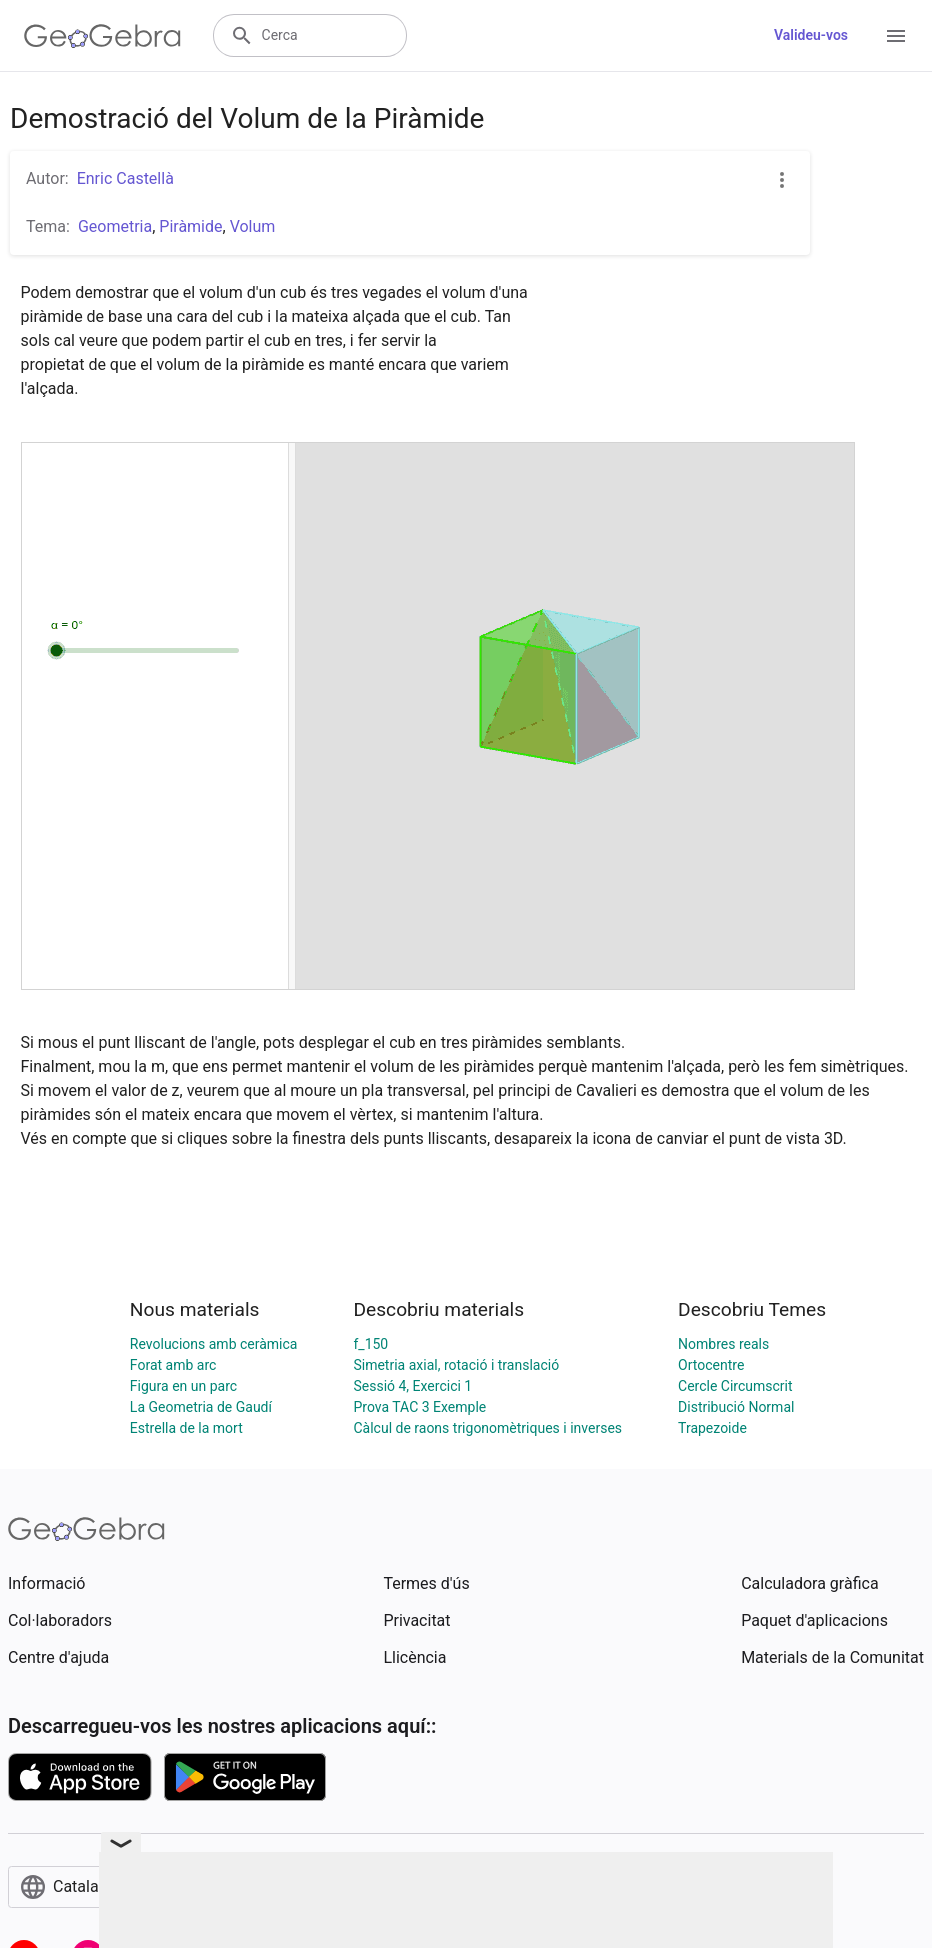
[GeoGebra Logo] (102, 36)
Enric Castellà (125, 178)
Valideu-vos (811, 35)
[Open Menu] (896, 36)
